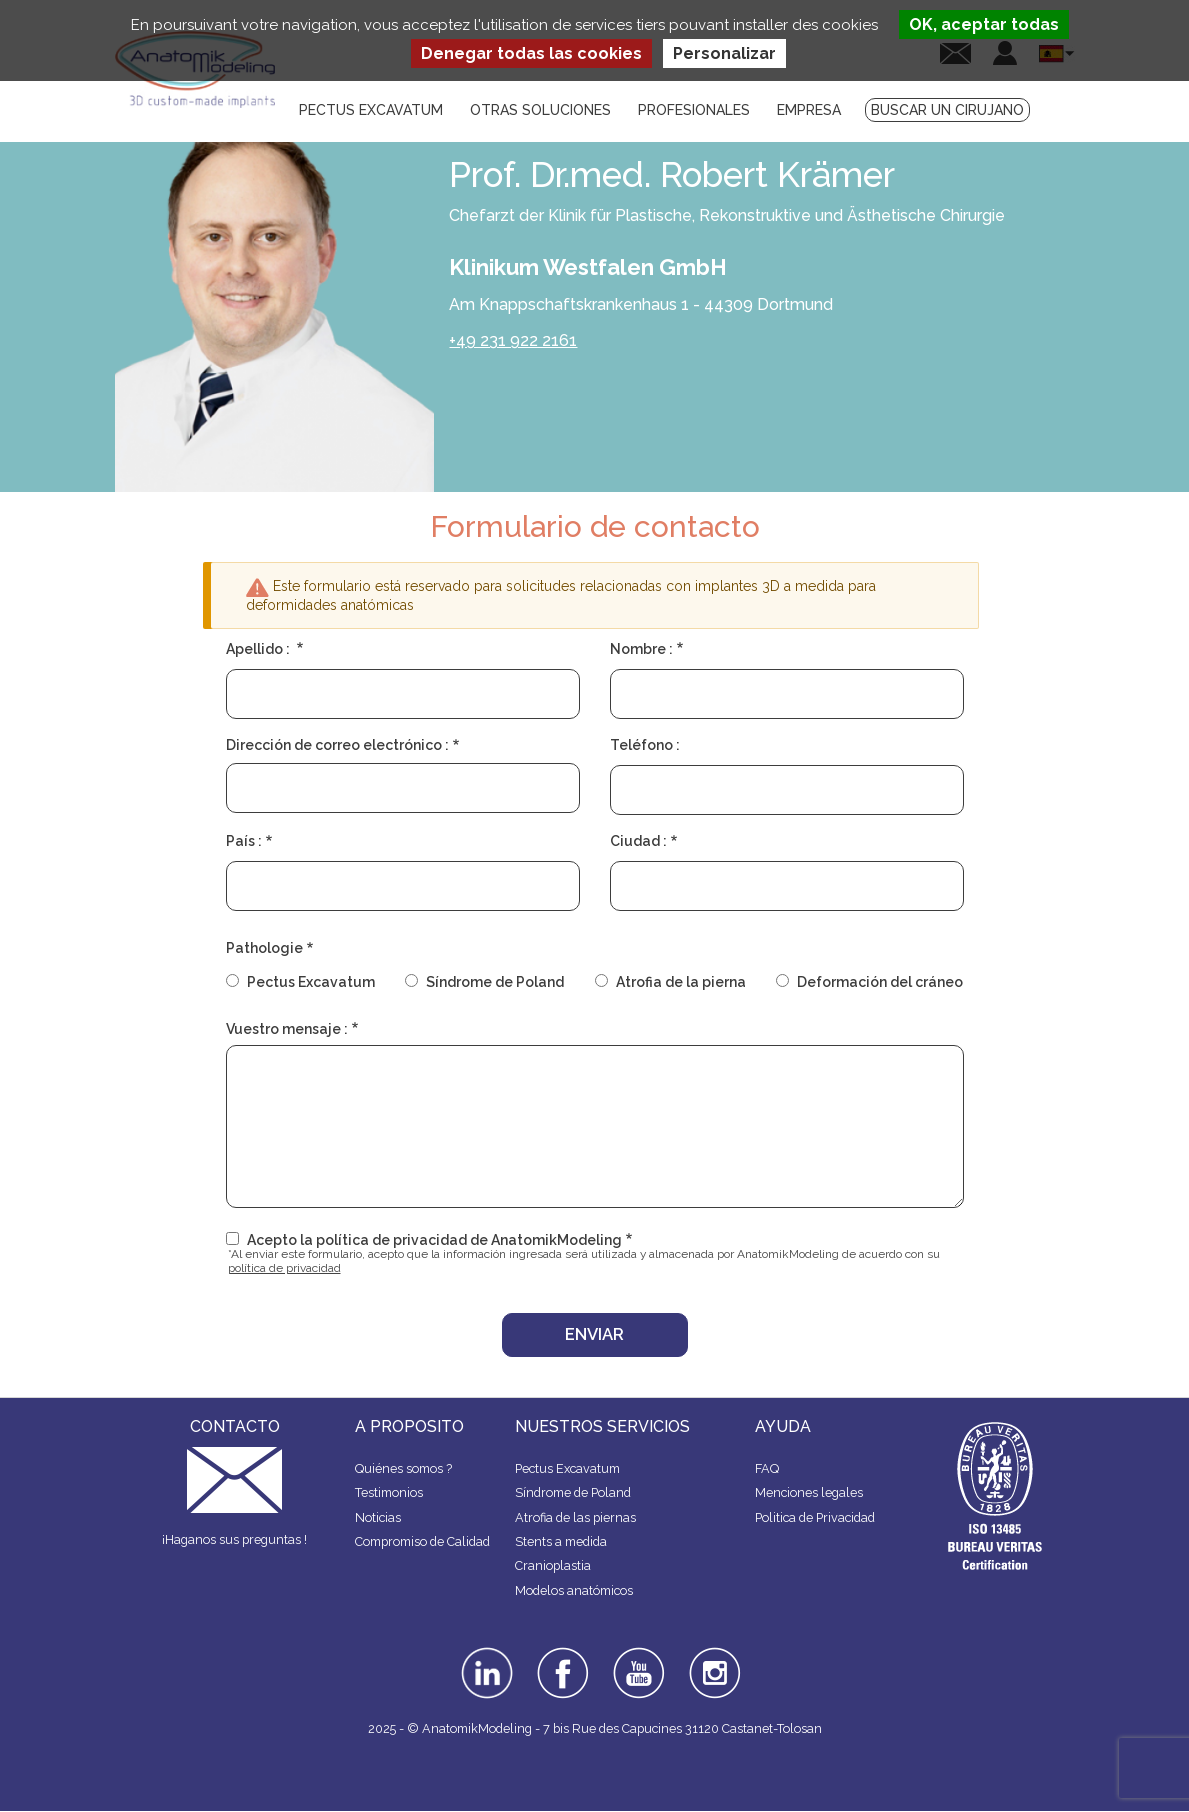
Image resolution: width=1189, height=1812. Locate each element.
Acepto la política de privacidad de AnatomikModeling (434, 1240)
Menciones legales (809, 1492)
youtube (637, 1654)
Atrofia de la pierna (681, 982)
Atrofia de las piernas (575, 1517)
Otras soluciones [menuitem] (540, 110)
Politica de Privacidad (815, 1517)
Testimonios (389, 1492)
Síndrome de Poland (495, 982)
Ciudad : (638, 841)
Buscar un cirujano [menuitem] (947, 110)
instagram (712, 1661)
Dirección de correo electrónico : (337, 745)
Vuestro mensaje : (287, 1029)
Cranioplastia (553, 1565)
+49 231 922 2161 (513, 340)
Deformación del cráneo (880, 982)
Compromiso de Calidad (422, 1541)
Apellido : (259, 649)
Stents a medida (561, 1541)
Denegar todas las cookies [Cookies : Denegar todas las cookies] (531, 53)
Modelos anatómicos (574, 1590)
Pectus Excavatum (311, 982)
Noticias (378, 1517)
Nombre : (641, 649)
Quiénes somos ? (403, 1468)
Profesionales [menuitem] (694, 110)
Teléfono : (645, 745)
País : (244, 841)
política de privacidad (284, 1268)
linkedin (484, 1654)
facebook (563, 1654)
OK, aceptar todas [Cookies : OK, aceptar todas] (984, 24)
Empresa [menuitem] (809, 110)
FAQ (767, 1468)
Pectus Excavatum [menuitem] (371, 110)
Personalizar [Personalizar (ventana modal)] (724, 53)
